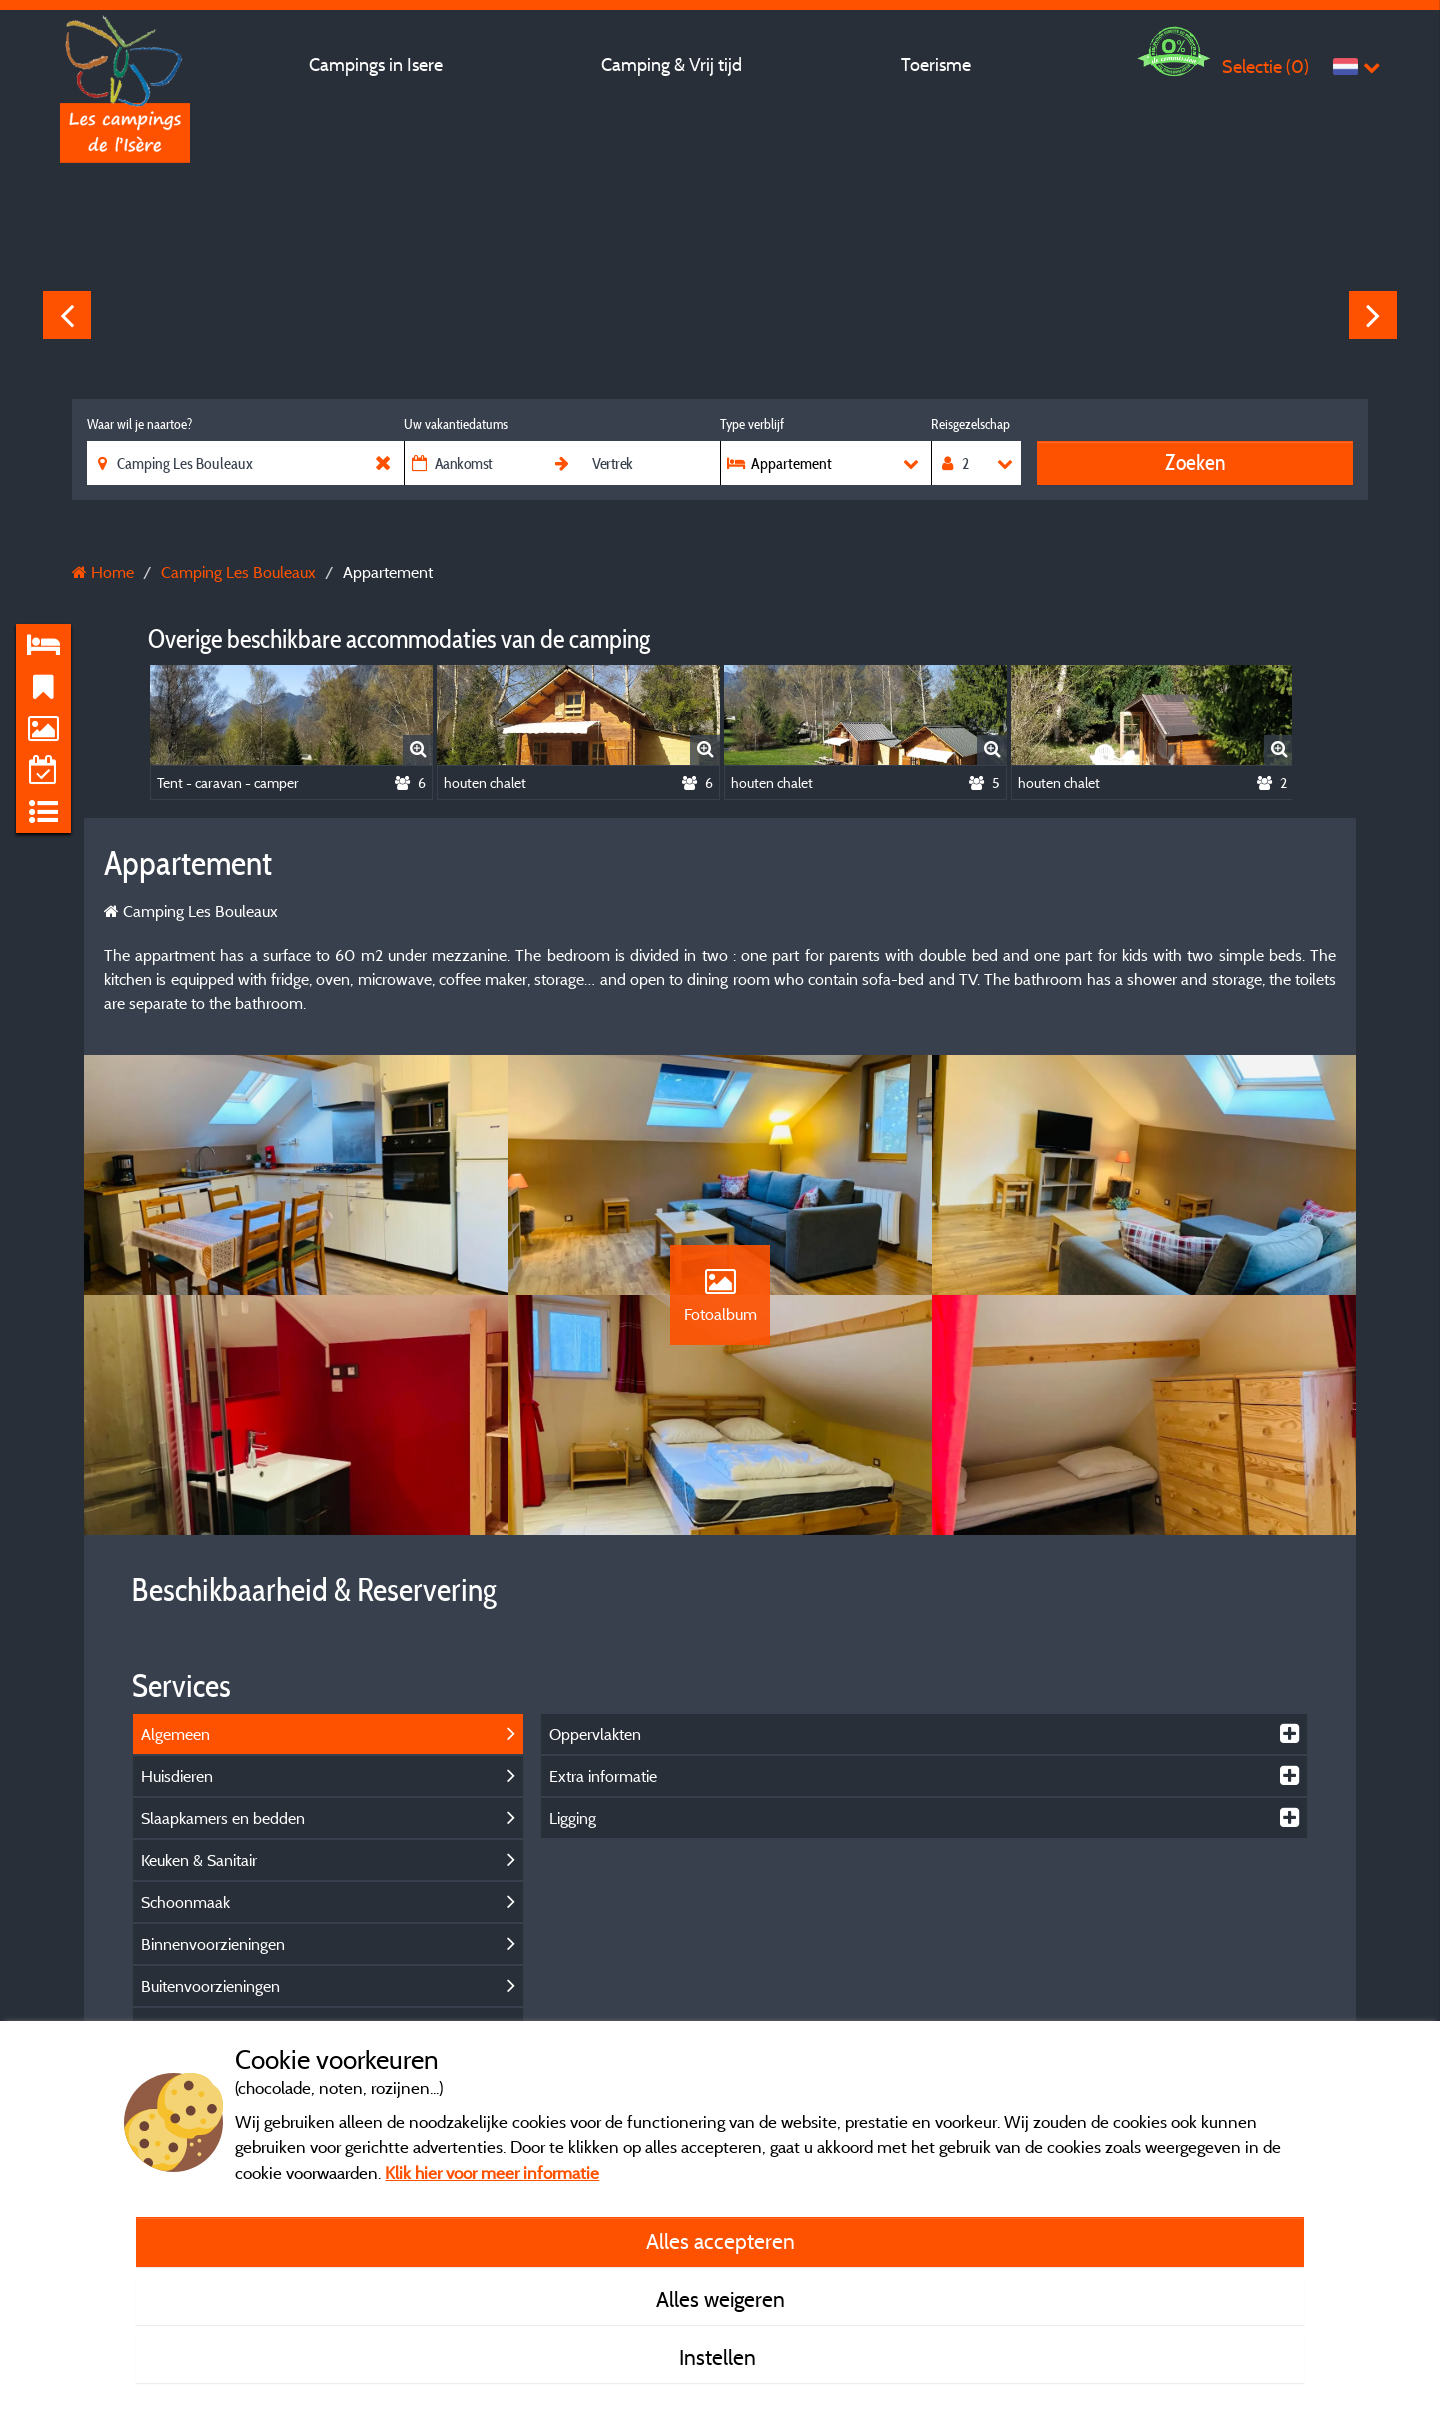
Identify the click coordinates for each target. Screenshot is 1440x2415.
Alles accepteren (720, 2241)
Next (1373, 315)
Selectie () (1265, 66)
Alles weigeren (720, 2299)
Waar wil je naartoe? (139, 424)
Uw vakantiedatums (456, 424)
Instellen (720, 2357)
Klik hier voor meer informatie (492, 2172)
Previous (67, 315)
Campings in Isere (376, 64)
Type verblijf (752, 424)
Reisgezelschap (970, 424)
